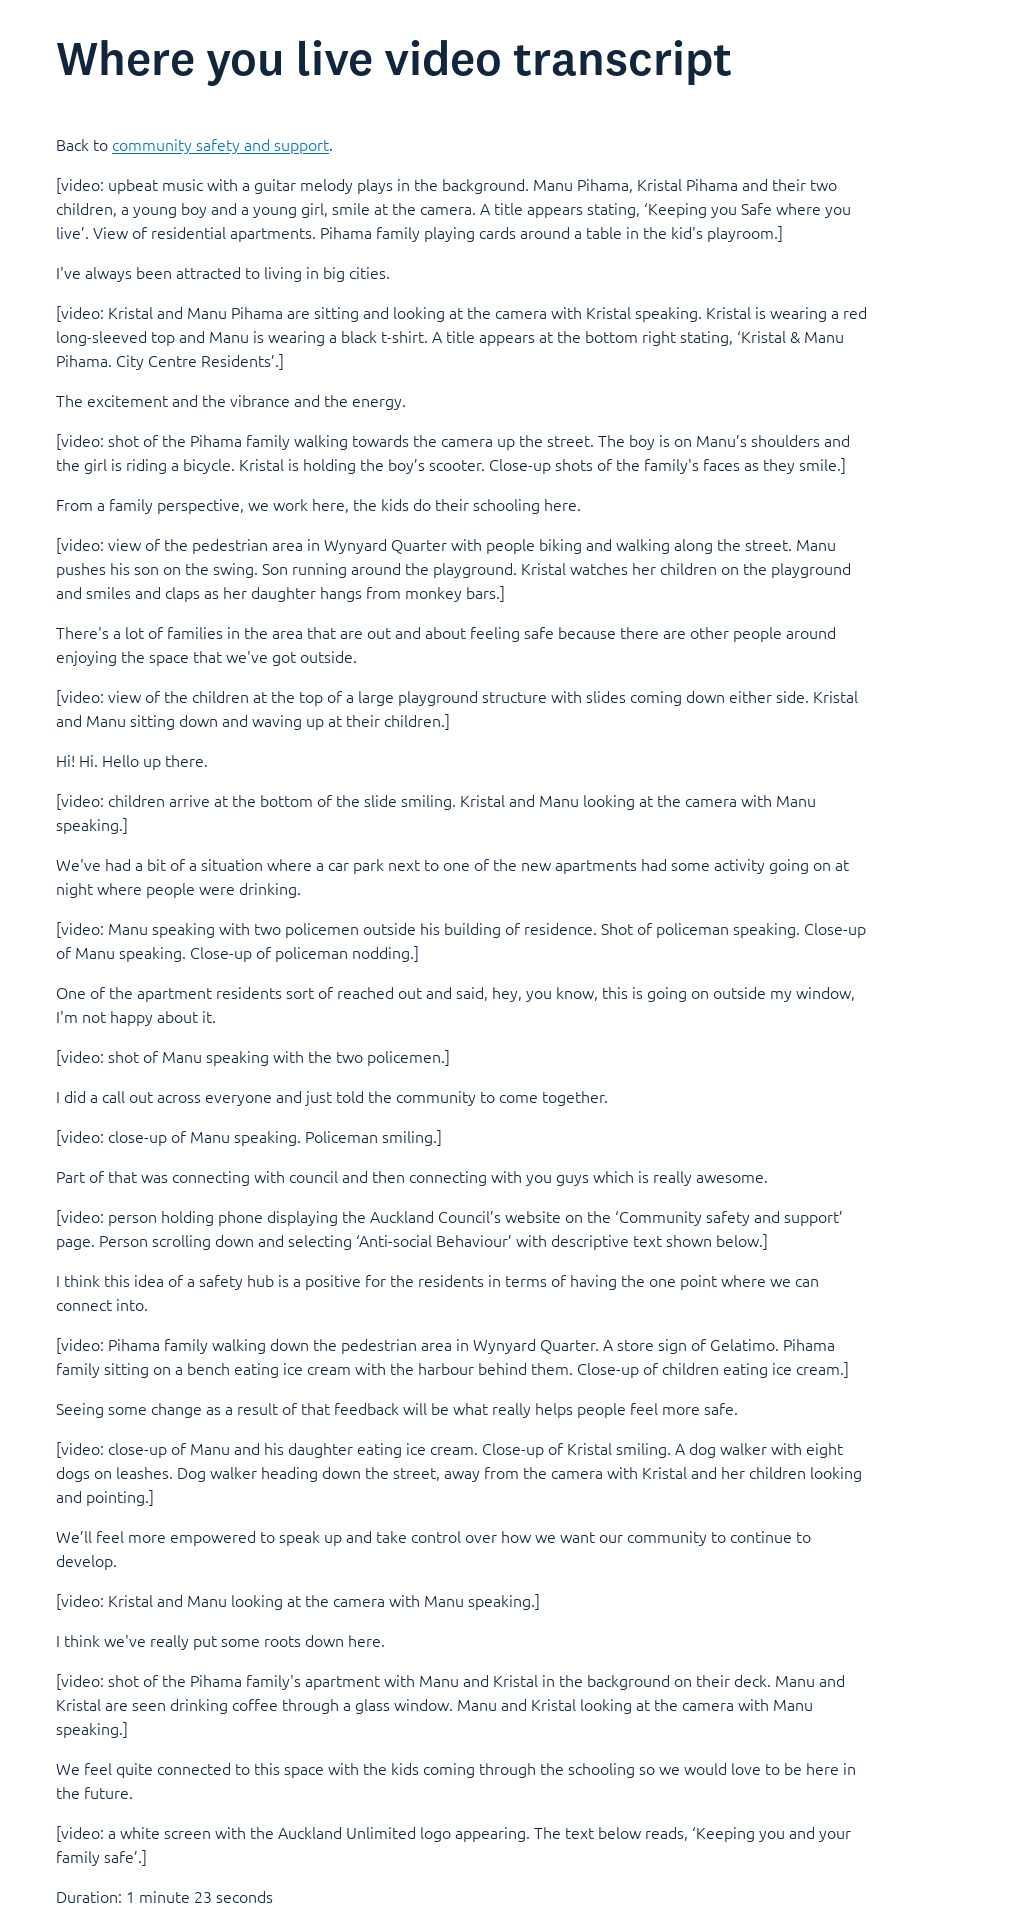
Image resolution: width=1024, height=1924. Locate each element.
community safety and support (220, 144)
